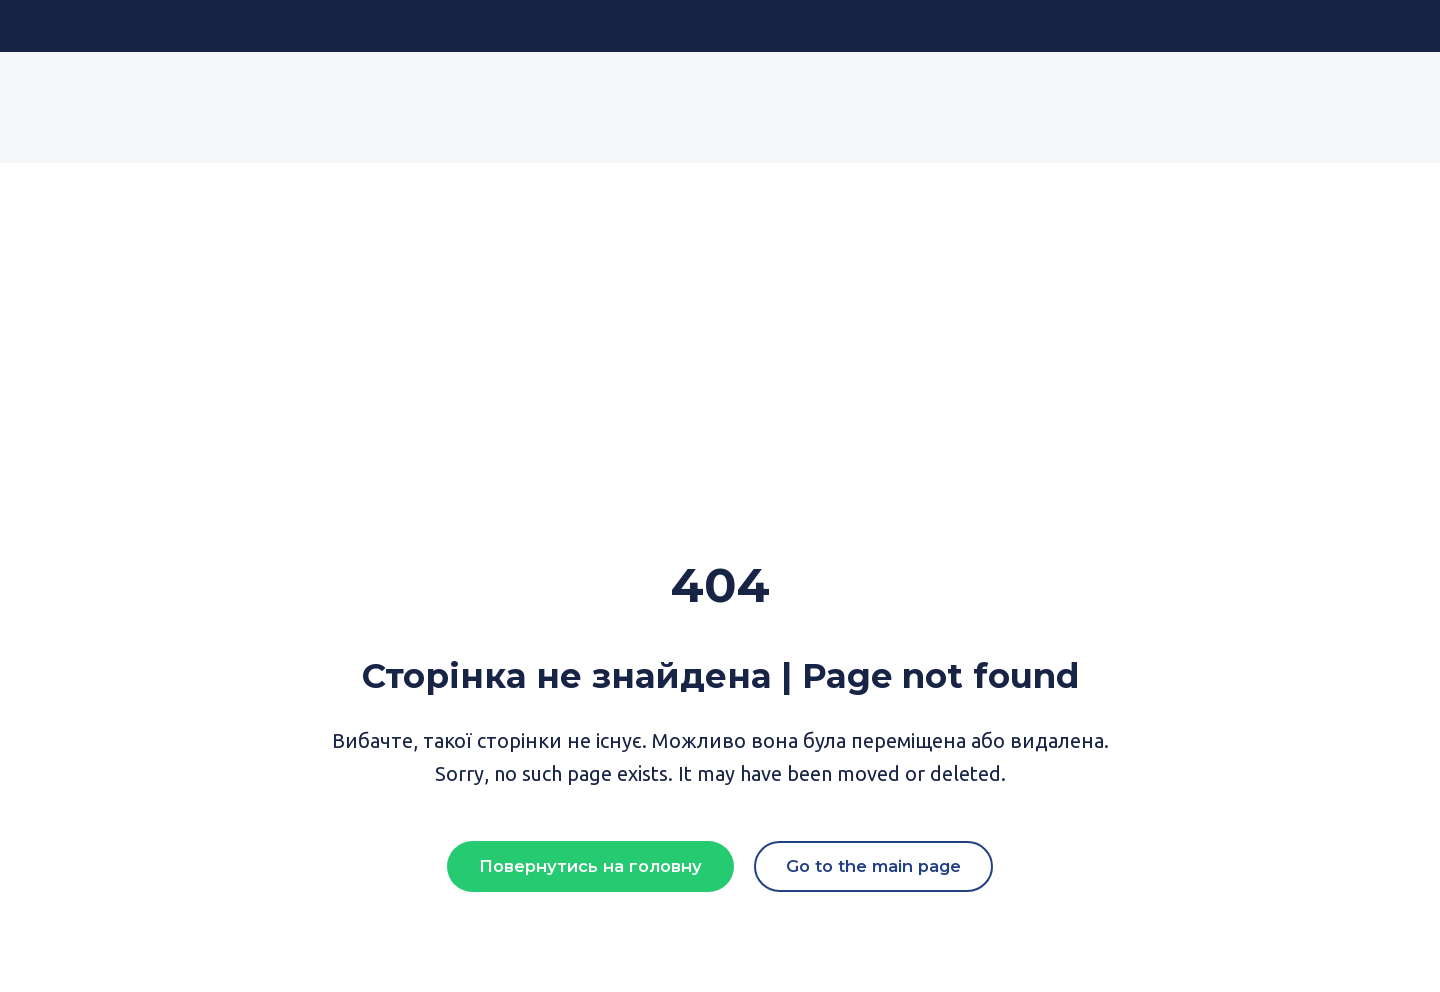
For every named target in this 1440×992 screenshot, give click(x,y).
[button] (590, 867)
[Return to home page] (213, 93)
